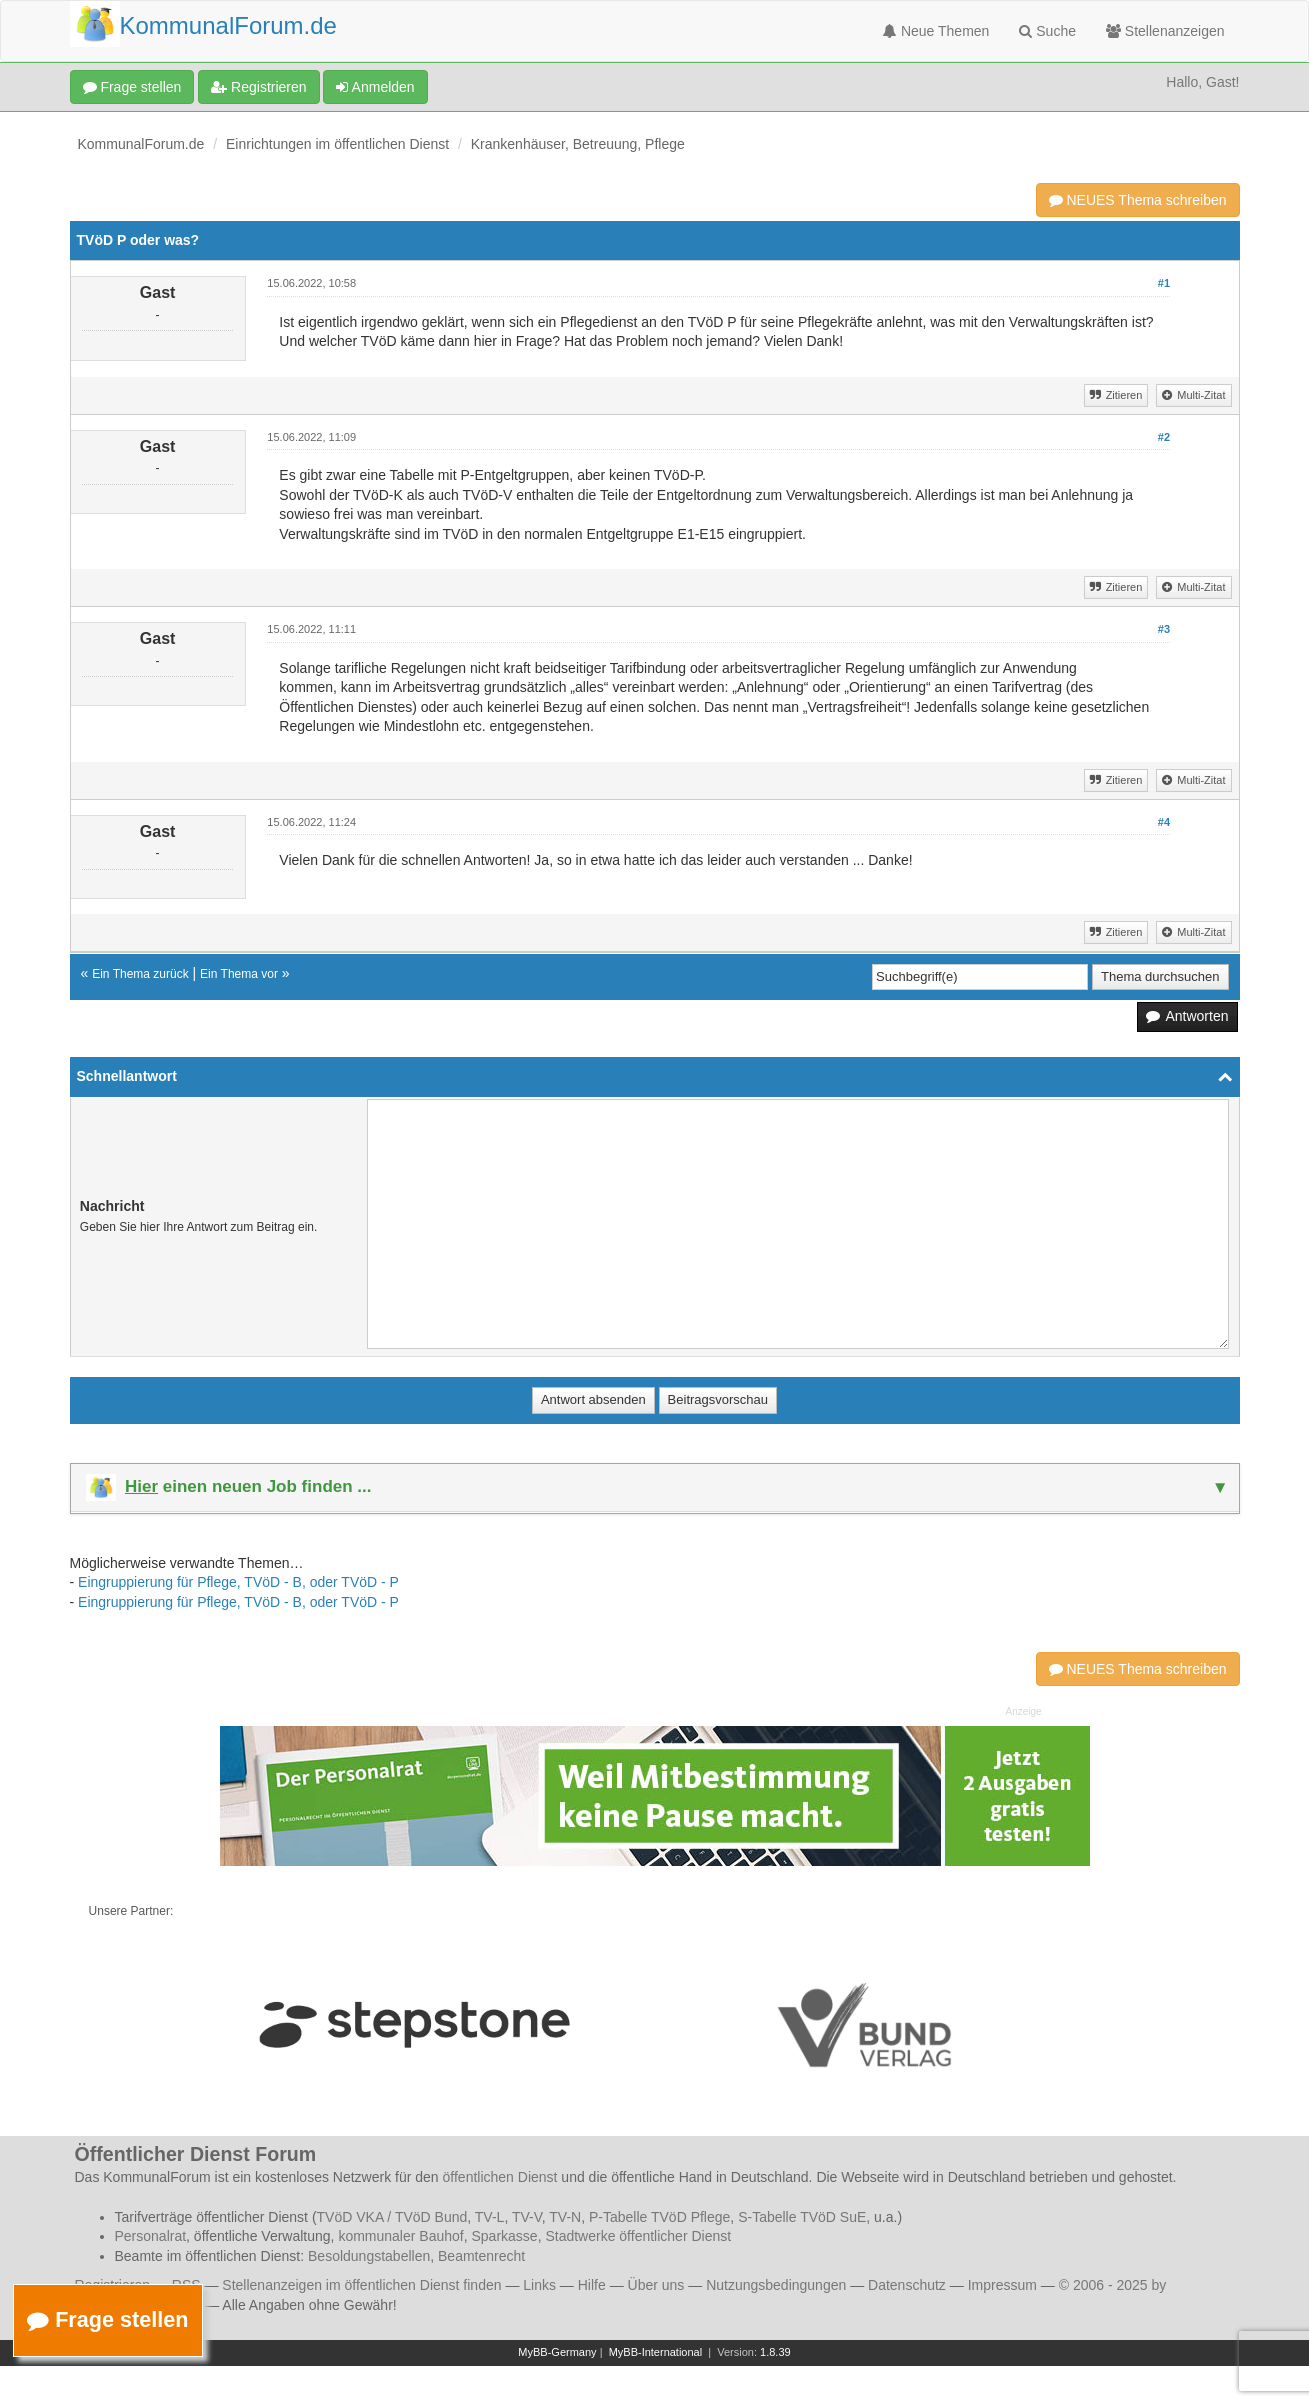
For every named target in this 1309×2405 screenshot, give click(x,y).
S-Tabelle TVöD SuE (802, 2217)
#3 (1164, 629)
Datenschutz (907, 2285)
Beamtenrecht (481, 2256)
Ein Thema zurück (140, 974)
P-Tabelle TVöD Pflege (659, 2217)
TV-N (565, 2217)
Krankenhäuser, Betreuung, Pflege (578, 144)
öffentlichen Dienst (500, 2177)
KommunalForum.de (141, 144)
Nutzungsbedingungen (776, 2285)
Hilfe (592, 2285)
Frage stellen (132, 87)
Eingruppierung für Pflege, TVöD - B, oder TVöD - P (238, 1582)
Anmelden (375, 87)
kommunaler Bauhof (400, 2236)
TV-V (527, 2217)
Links (539, 2285)
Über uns (656, 2285)
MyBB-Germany (557, 2352)
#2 (1164, 437)
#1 (1164, 283)
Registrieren (258, 87)
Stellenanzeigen (1165, 31)
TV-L (490, 2217)
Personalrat (151, 2236)
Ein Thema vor (239, 974)
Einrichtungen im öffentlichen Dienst (337, 144)
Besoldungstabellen (369, 2256)
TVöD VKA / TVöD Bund (392, 2217)
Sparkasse (504, 2236)
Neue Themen (936, 31)
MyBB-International (656, 2352)
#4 (1164, 822)
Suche (1047, 31)
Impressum (1002, 2285)
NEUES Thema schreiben (1138, 200)
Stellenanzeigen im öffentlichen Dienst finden (361, 2285)
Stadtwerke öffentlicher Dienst (638, 2236)
